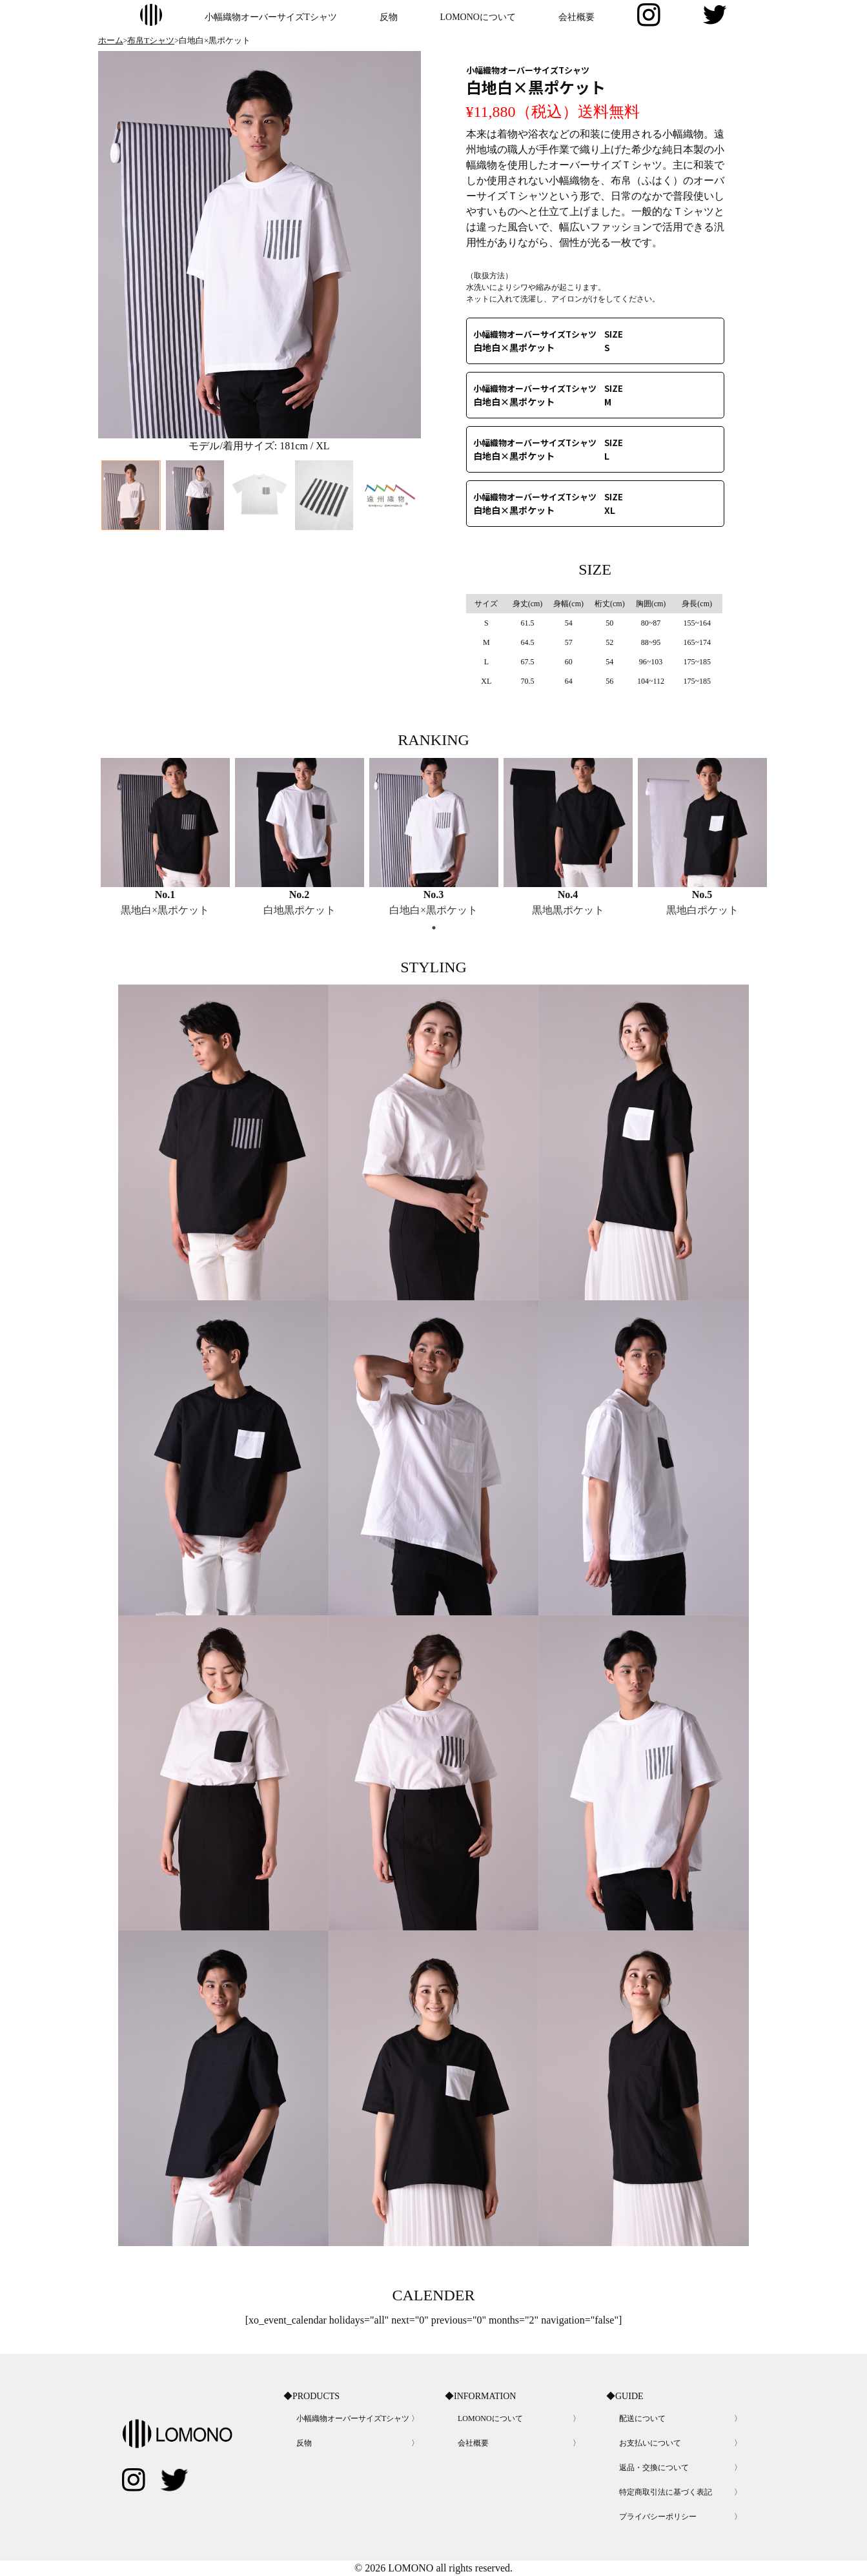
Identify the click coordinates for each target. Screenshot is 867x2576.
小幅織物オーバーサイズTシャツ (271, 17)
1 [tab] (433, 927)
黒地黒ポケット (568, 910)
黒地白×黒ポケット (165, 910)
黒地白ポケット (702, 910)
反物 (389, 17)
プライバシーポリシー (658, 2516)
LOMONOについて (478, 17)
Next (406, 589)
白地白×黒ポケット (433, 910)
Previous (113, 589)
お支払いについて (650, 2443)
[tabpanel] (165, 838)
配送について (642, 2418)
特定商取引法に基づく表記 (665, 2492)
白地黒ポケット (299, 910)
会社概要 (576, 17)
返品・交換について (654, 2467)
